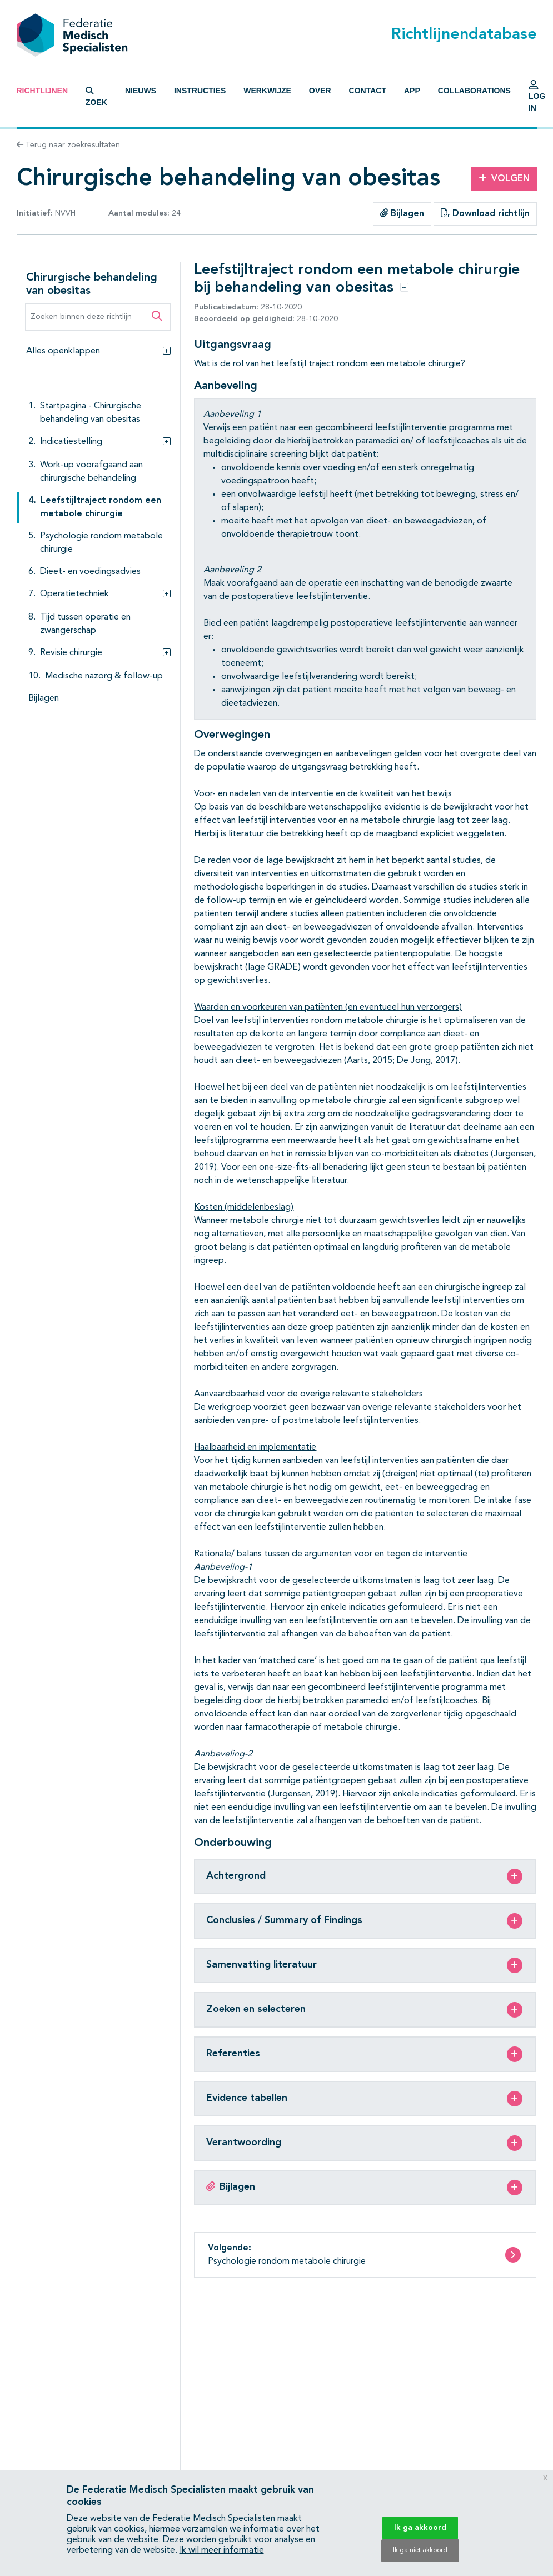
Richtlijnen (42, 90)
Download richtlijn (485, 213)
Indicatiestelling (71, 441)
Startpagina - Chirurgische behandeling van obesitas (90, 413)
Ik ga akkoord (420, 2528)
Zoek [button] (96, 97)
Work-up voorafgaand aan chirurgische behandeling (91, 472)
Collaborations (474, 90)
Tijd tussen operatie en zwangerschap (85, 624)
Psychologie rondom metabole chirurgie (101, 543)
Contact (367, 90)
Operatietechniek (74, 594)
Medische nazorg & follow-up (104, 676)
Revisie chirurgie (71, 652)
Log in (537, 99)
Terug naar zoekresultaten (68, 145)
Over (320, 90)
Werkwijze (267, 90)
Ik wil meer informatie (222, 2550)
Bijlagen (402, 213)
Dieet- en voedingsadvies (90, 571)
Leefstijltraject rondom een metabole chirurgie (101, 507)
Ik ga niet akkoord (420, 2550)
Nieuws (140, 90)
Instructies (200, 90)
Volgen (504, 178)
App (412, 90)
